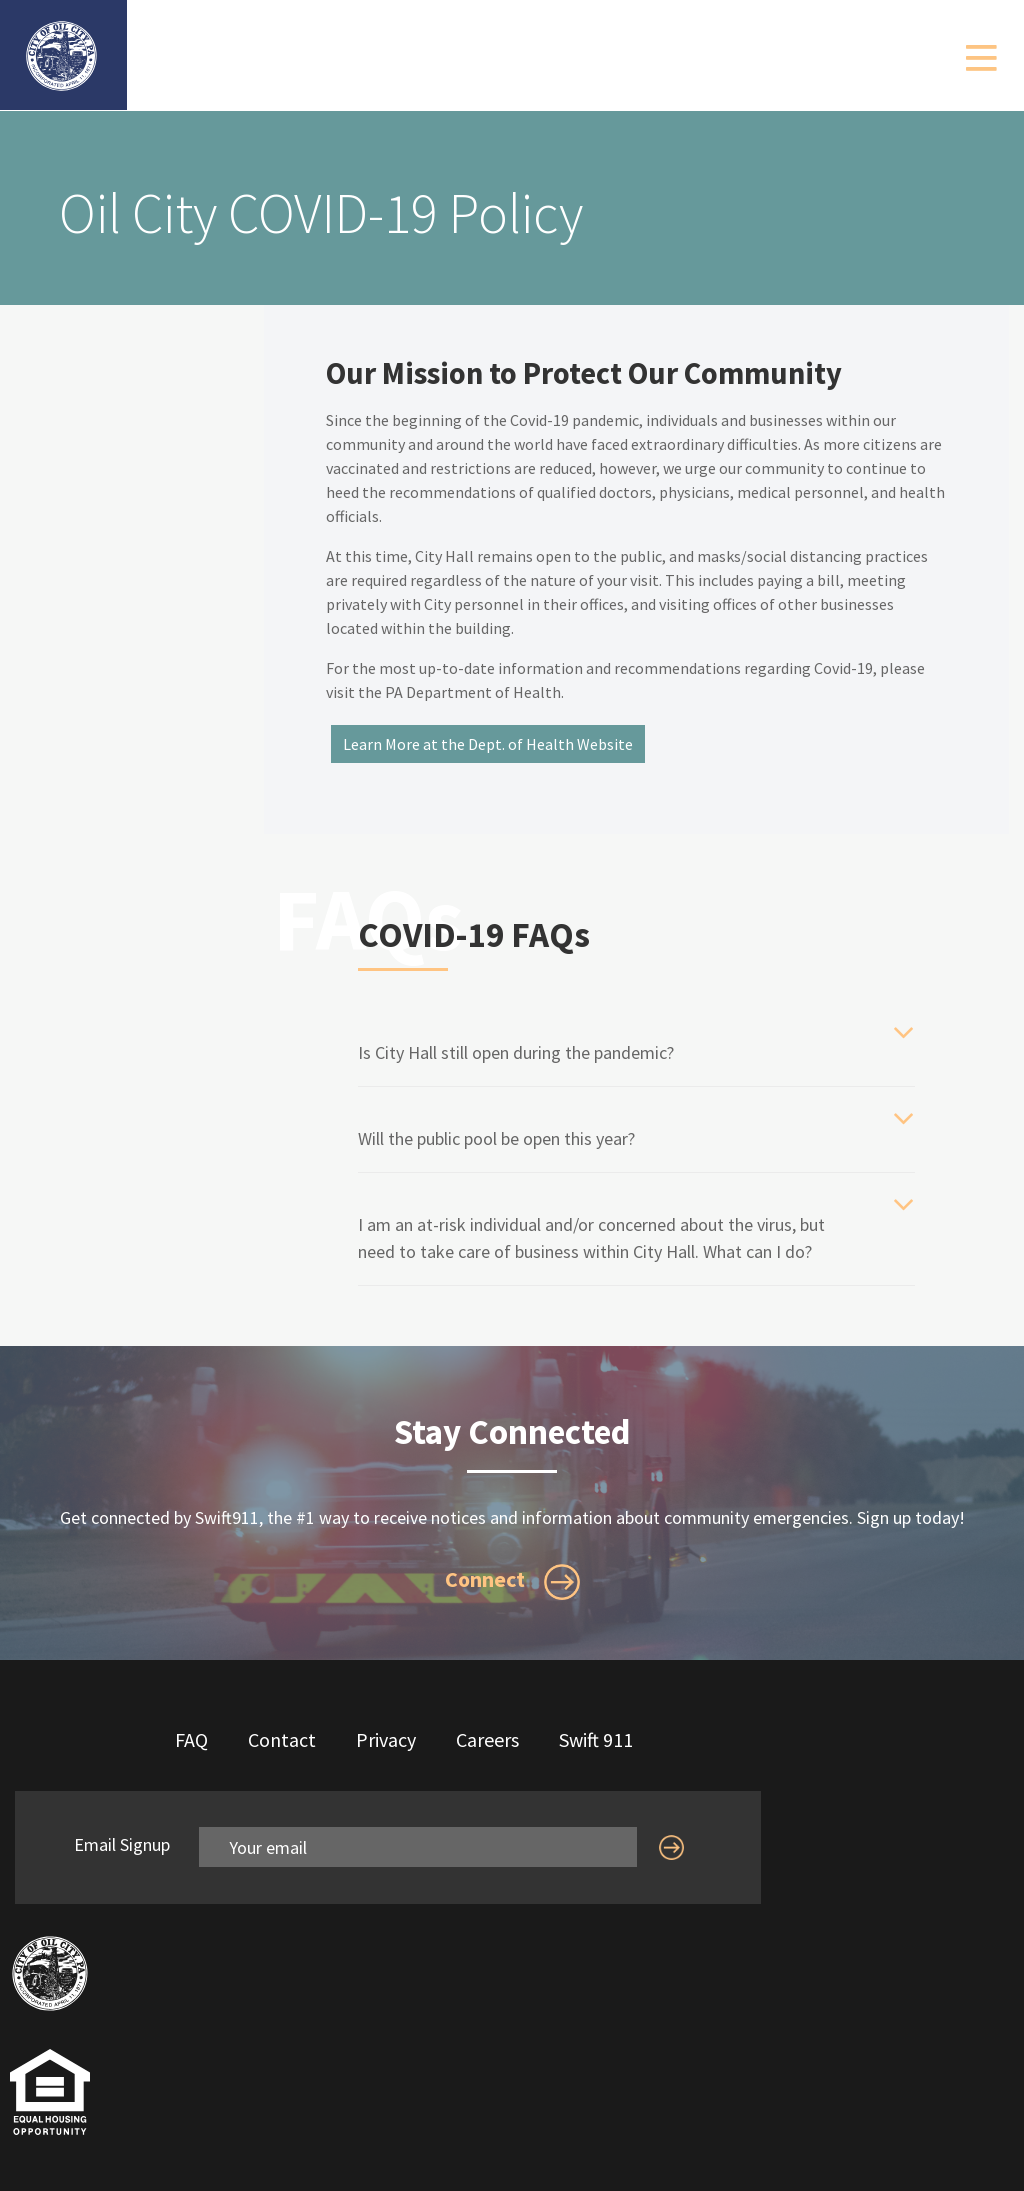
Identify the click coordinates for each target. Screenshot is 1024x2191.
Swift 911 (596, 1739)
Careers (487, 1739)
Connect (512, 1582)
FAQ (191, 1739)
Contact (282, 1739)
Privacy (386, 1739)
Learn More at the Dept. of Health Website (488, 744)
